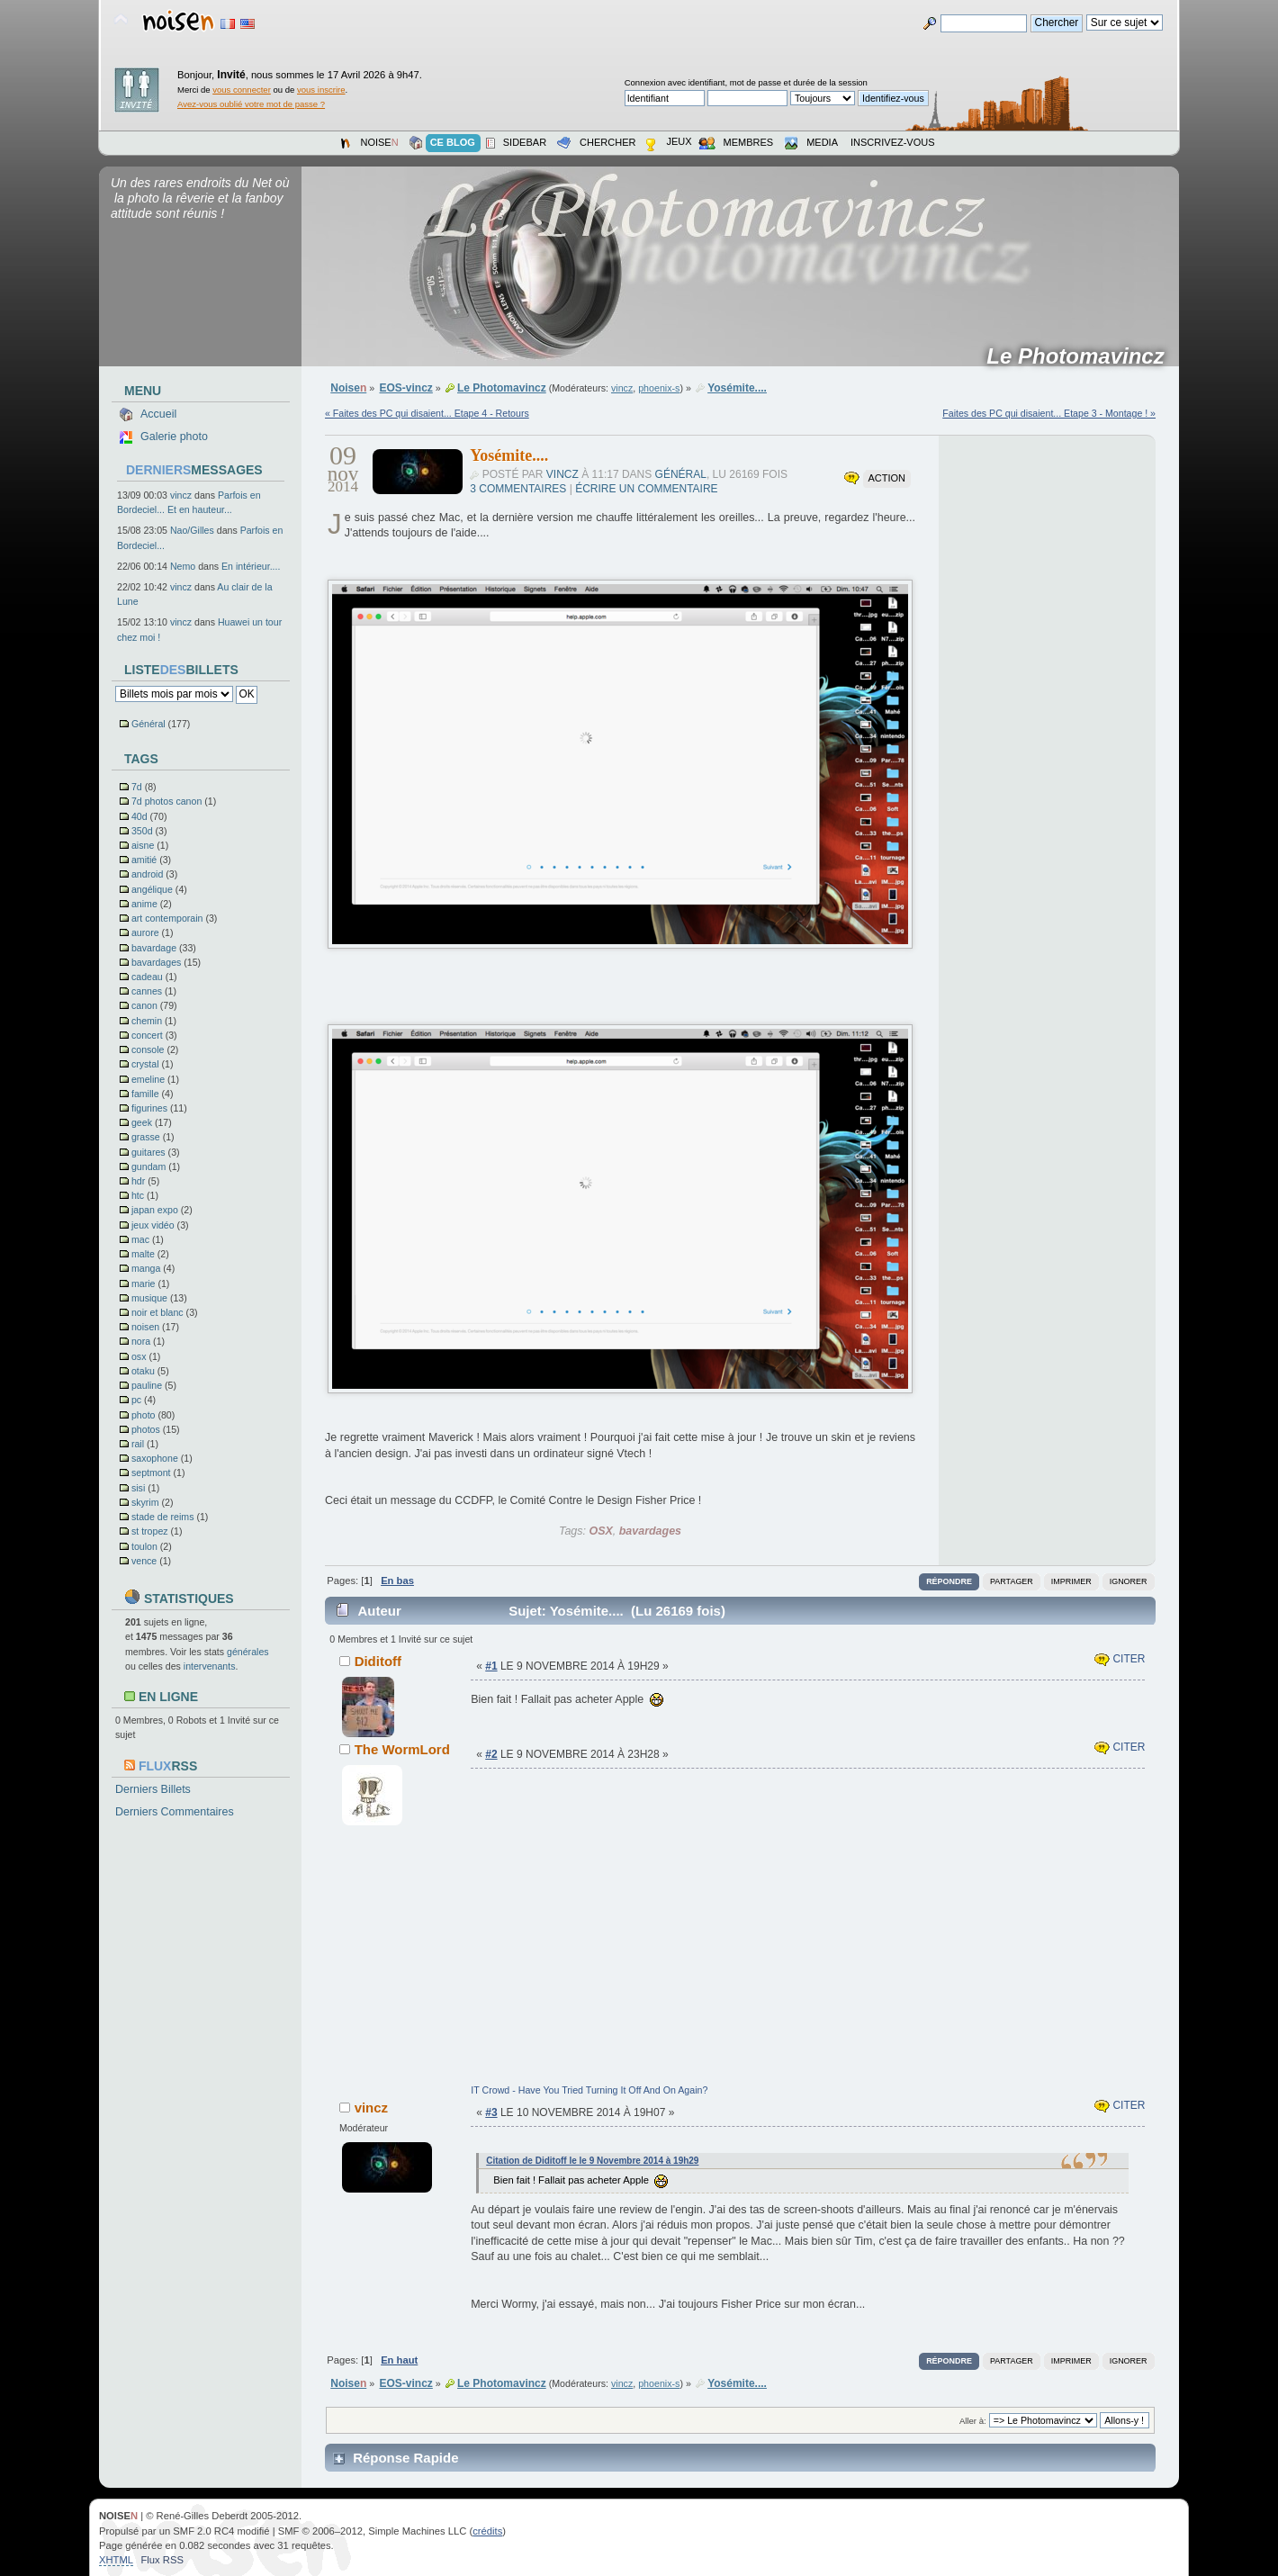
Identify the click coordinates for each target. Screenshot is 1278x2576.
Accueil (158, 414)
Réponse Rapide (405, 2457)
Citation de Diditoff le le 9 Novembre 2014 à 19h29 (592, 2161)
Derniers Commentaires (174, 1812)
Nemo (182, 566)
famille (145, 1093)
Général (148, 723)
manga (145, 1268)
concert (147, 1035)
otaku (143, 1370)
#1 (491, 1666)
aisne (142, 845)
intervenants (210, 1666)
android (147, 874)
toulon (144, 1546)
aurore (145, 932)
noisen (145, 1326)
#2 (491, 1754)
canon (144, 1005)
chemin (146, 1020)
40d (139, 816)
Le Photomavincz (1081, 356)
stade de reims (162, 1516)
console (148, 1049)
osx (139, 1356)
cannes (146, 991)
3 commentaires (518, 488)
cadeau (147, 976)
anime (144, 903)
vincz (181, 495)
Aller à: (972, 2421)
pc (136, 1399)
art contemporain (167, 918)
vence (144, 1560)
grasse (145, 1136)
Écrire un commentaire (646, 488)
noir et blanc (157, 1312)
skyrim (145, 1502)
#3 (491, 2112)
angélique (152, 889)
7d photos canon (166, 801)
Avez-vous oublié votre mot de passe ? (251, 104)
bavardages (156, 962)
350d (142, 830)
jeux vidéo (153, 1225)
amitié (144, 859)
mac (140, 1239)
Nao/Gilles (192, 530)
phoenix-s (659, 388)
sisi (138, 1487)
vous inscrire (321, 90)
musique (149, 1298)
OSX (600, 1531)
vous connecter (241, 90)
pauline (146, 1385)
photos (145, 1429)
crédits (487, 2531)
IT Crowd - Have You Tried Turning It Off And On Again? (589, 2090)
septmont (151, 1472)
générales (248, 1651)
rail (137, 1443)
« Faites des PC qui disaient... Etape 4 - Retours (427, 413)
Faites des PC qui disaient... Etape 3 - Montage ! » (1049, 413)
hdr (138, 1180)
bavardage (153, 947)
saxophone (154, 1458)
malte (143, 1253)
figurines (149, 1108)
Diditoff (378, 1661)
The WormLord (402, 1749)
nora (140, 1341)
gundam (148, 1166)
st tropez (149, 1531)
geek (141, 1122)
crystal (145, 1063)
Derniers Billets (153, 1789)
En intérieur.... (250, 566)
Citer (1119, 1659)
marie (143, 1283)
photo (143, 1415)
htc (137, 1195)
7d (136, 786)
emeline (148, 1079)
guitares (148, 1152)
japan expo (154, 1209)
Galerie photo (174, 436)
